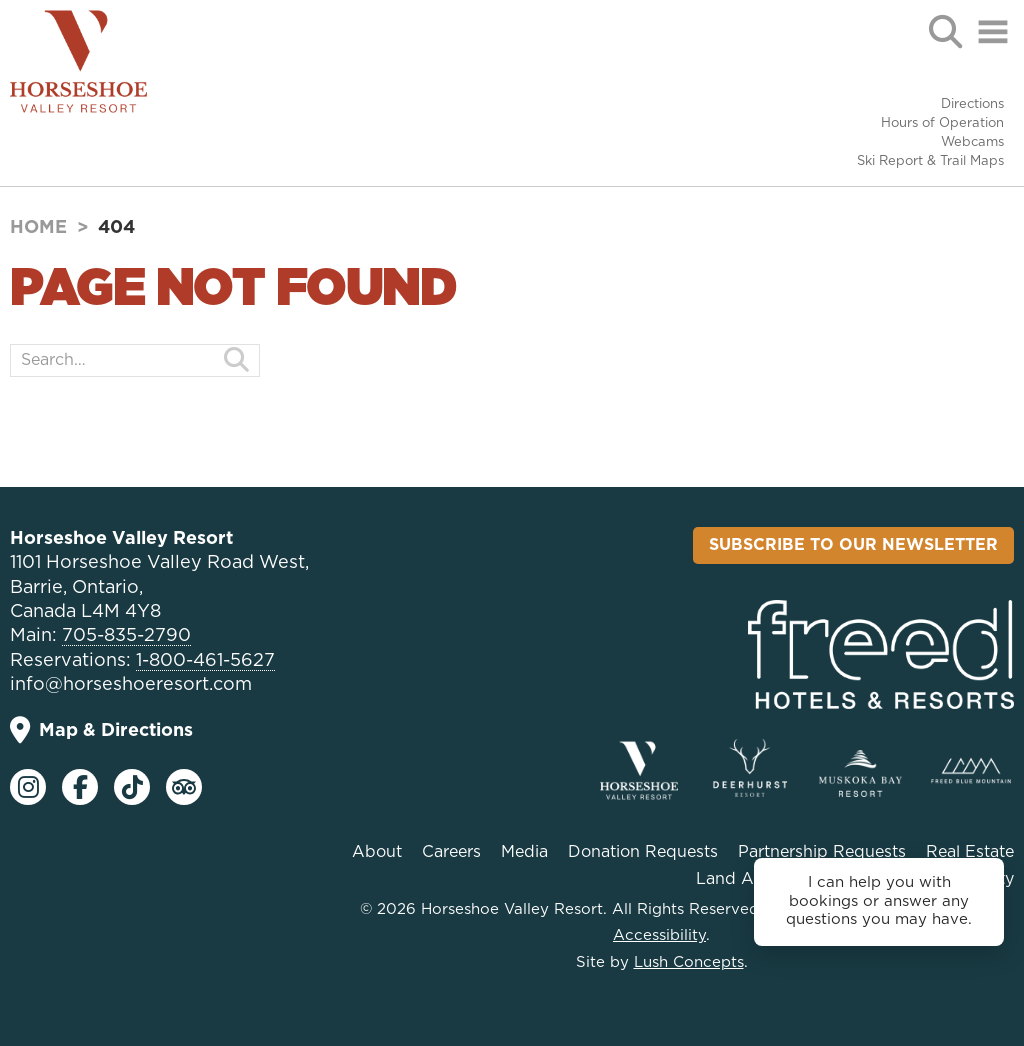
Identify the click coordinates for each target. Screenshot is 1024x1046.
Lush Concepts (689, 962)
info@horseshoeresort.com (131, 685)
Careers (451, 852)
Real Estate (970, 852)
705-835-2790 (126, 636)
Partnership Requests (822, 852)
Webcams (972, 142)
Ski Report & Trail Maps (930, 161)
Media (524, 852)
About (377, 852)
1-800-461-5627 (205, 661)
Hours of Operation (942, 123)
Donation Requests (643, 852)
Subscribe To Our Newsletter (853, 545)
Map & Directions (101, 730)
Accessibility (659, 935)
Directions (972, 104)
